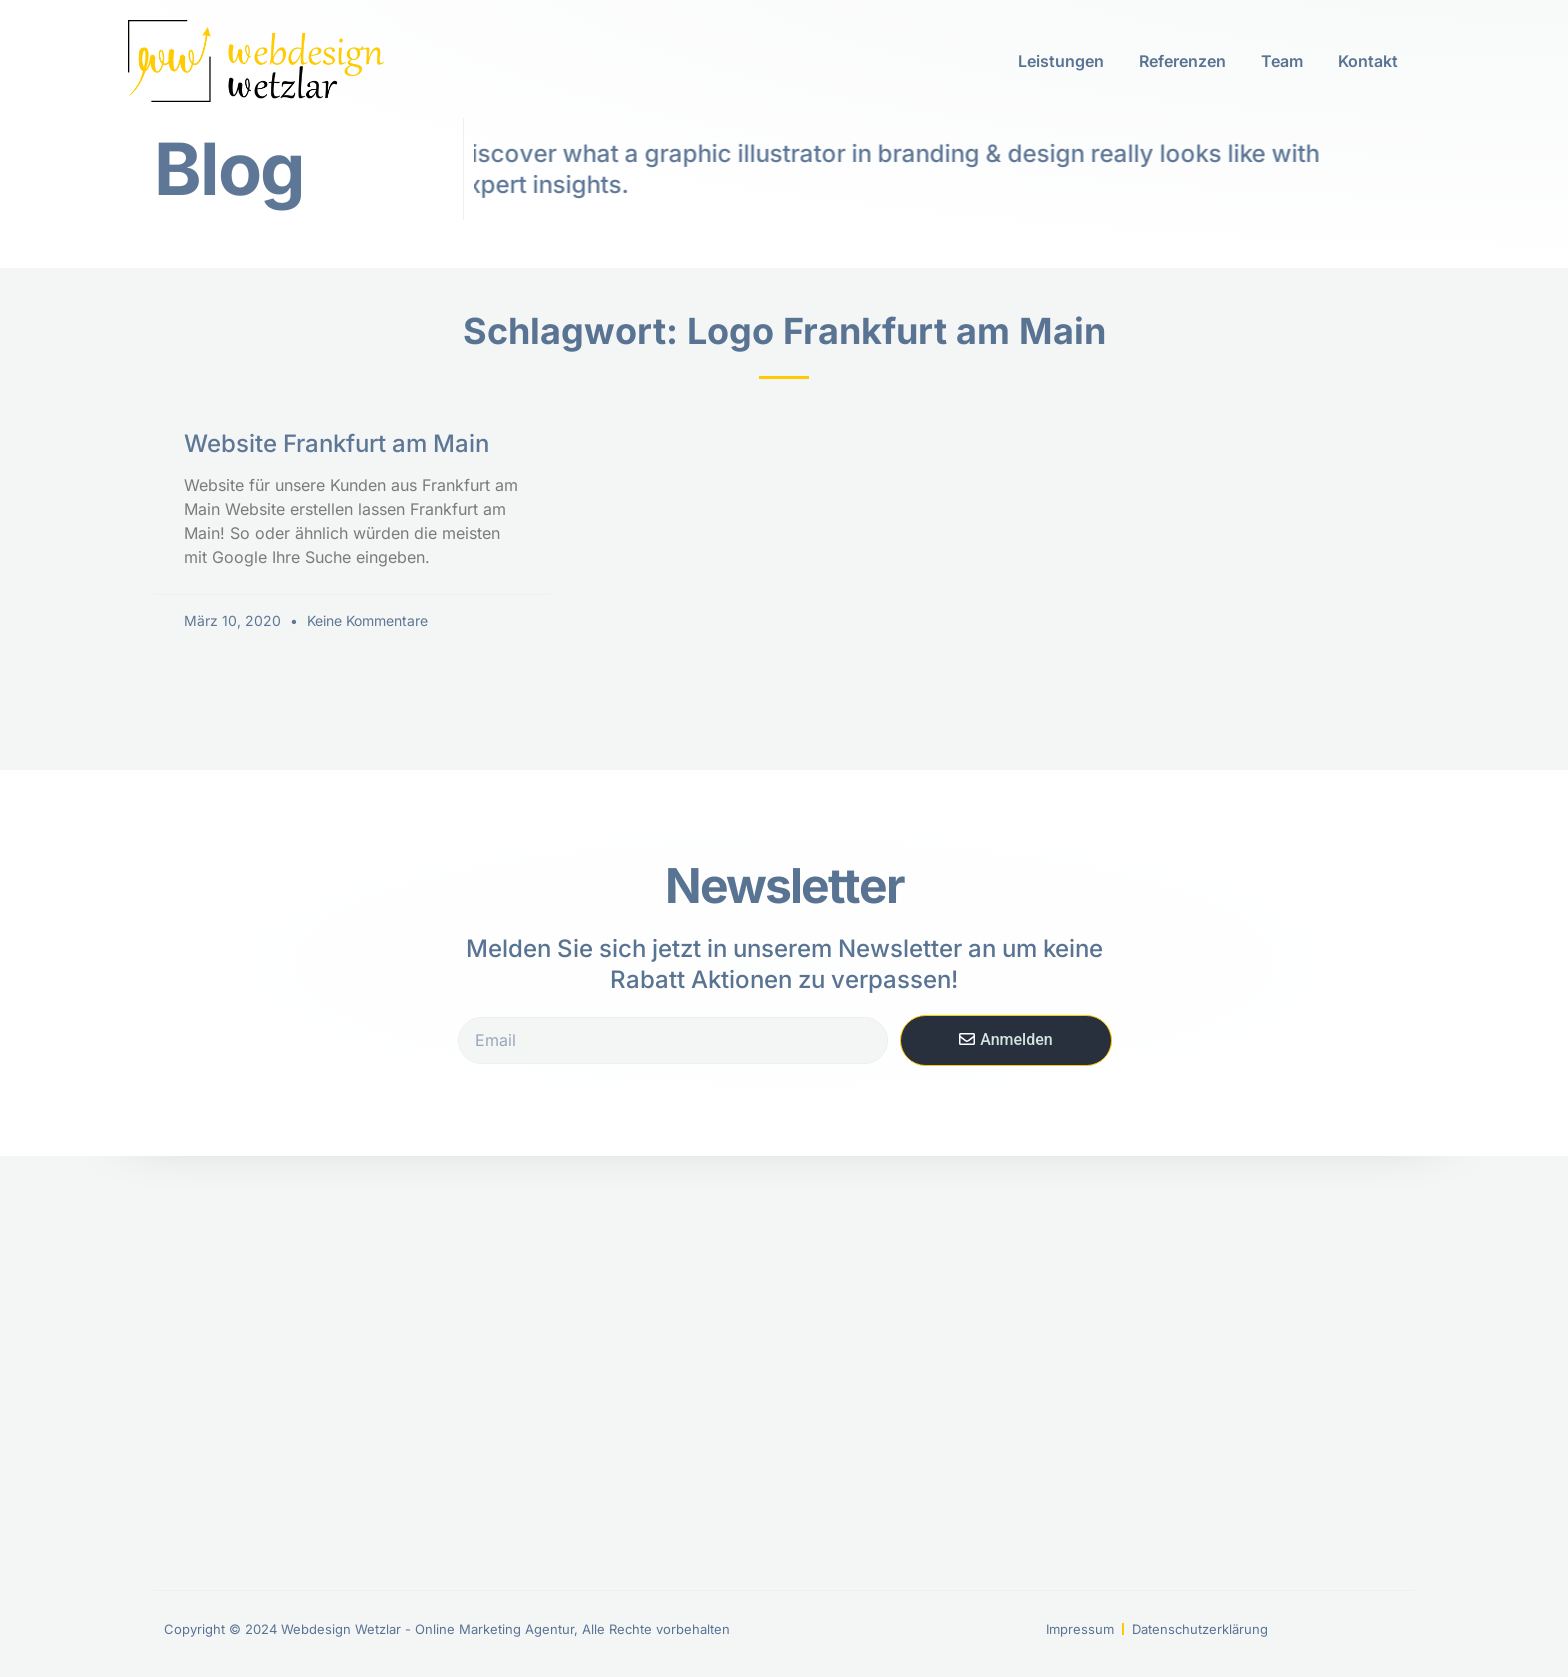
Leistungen (1061, 61)
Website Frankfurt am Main (336, 443)
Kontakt (1368, 61)
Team (1282, 61)
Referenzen (1182, 61)
